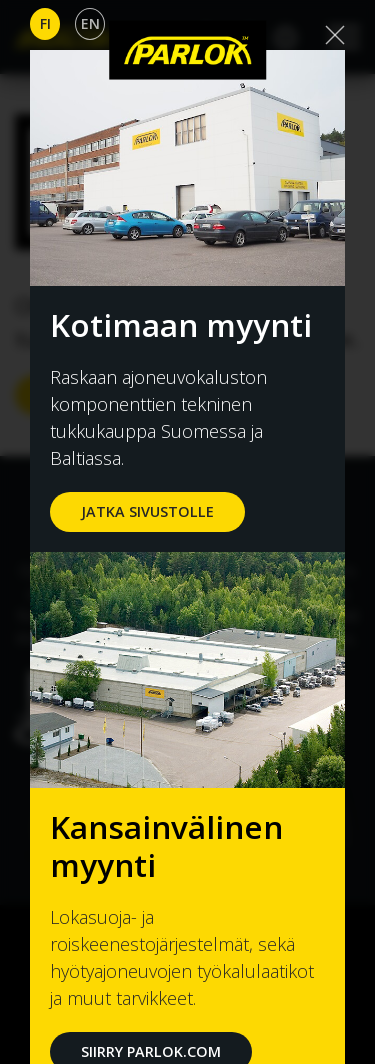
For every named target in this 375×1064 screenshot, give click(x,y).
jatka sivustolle (147, 511)
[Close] (335, 35)
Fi (45, 23)
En (90, 23)
